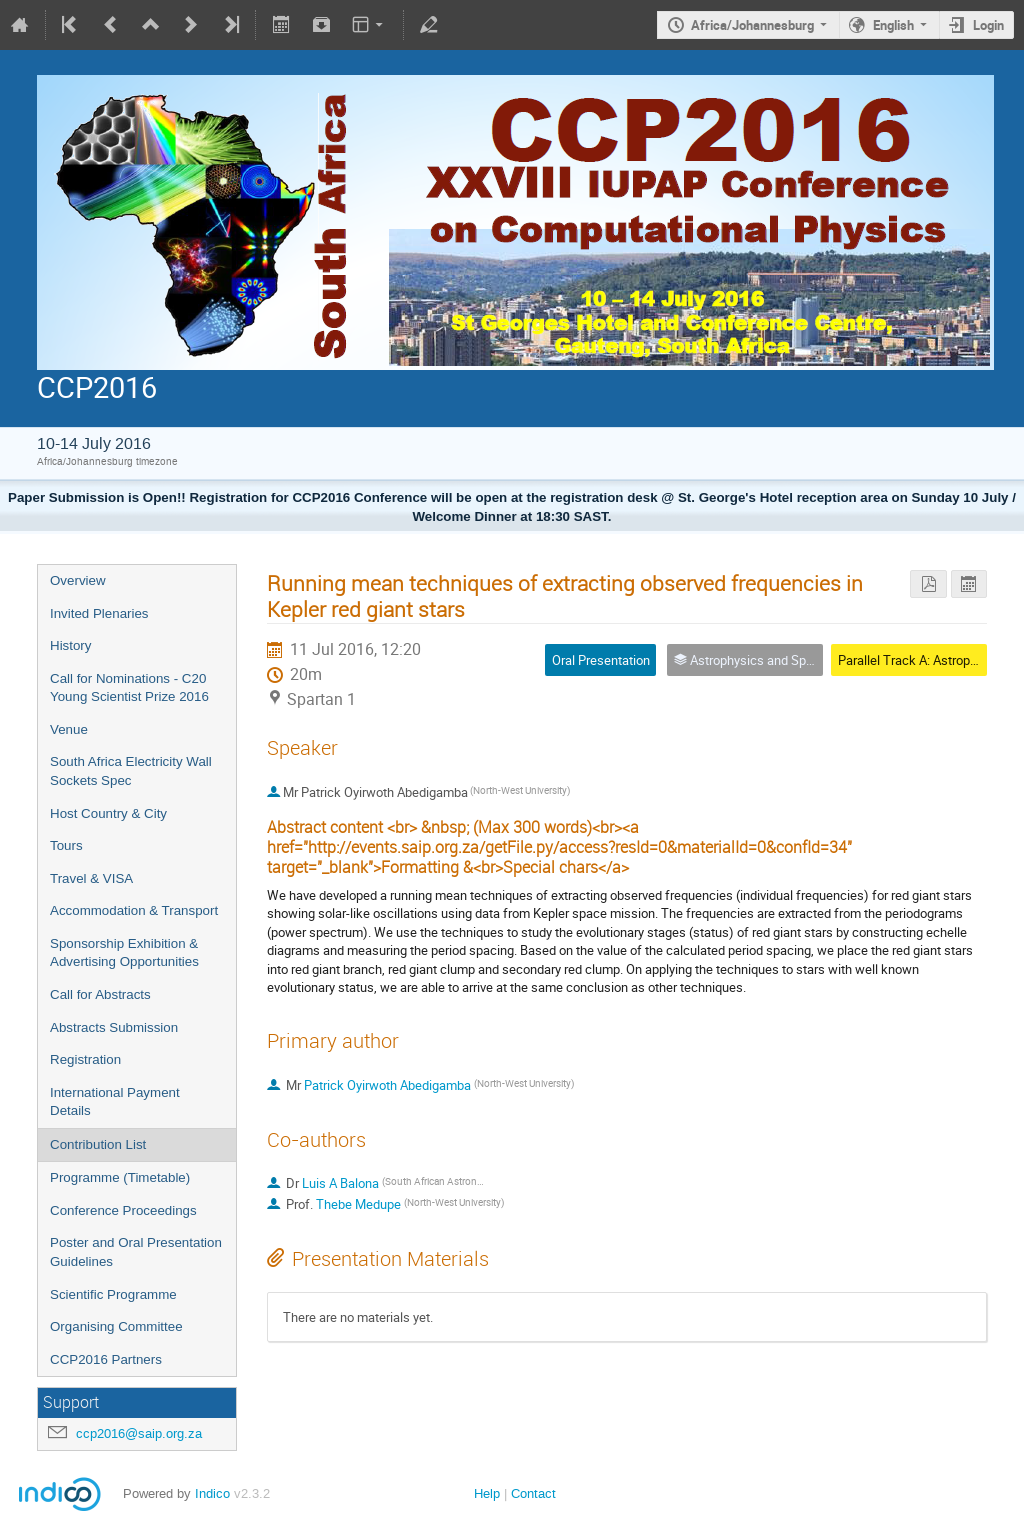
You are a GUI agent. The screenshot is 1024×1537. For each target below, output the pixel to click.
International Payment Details (115, 1102)
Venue (69, 729)
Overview (78, 580)
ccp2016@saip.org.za (139, 1433)
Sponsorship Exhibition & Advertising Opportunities (124, 953)
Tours (66, 845)
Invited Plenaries (99, 613)
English (893, 25)
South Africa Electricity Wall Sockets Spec (131, 771)
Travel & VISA (91, 878)
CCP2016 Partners (106, 1359)
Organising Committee (116, 1326)
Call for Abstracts (100, 994)
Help (487, 1493)
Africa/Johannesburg (752, 25)
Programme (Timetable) (120, 1177)
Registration (85, 1059)
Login (988, 25)
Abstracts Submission (114, 1027)
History (70, 645)
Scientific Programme (113, 1294)
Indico (212, 1493)
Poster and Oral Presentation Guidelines (136, 1252)
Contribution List (98, 1144)
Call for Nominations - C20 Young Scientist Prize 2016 (129, 688)
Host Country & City (108, 813)
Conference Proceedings (123, 1210)
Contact (533, 1493)
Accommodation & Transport (134, 910)
